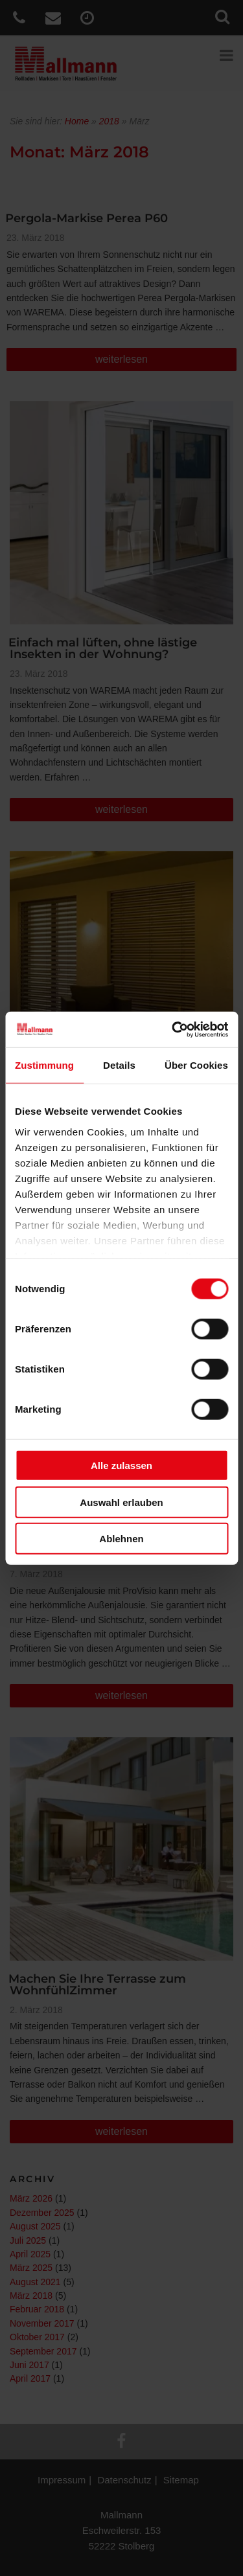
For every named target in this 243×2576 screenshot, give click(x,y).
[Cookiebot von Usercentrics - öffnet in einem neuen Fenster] (173, 1029)
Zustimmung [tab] (44, 1065)
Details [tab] (119, 1065)
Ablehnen (121, 1538)
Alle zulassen (121, 1465)
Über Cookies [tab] (196, 1065)
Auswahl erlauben (121, 1501)
